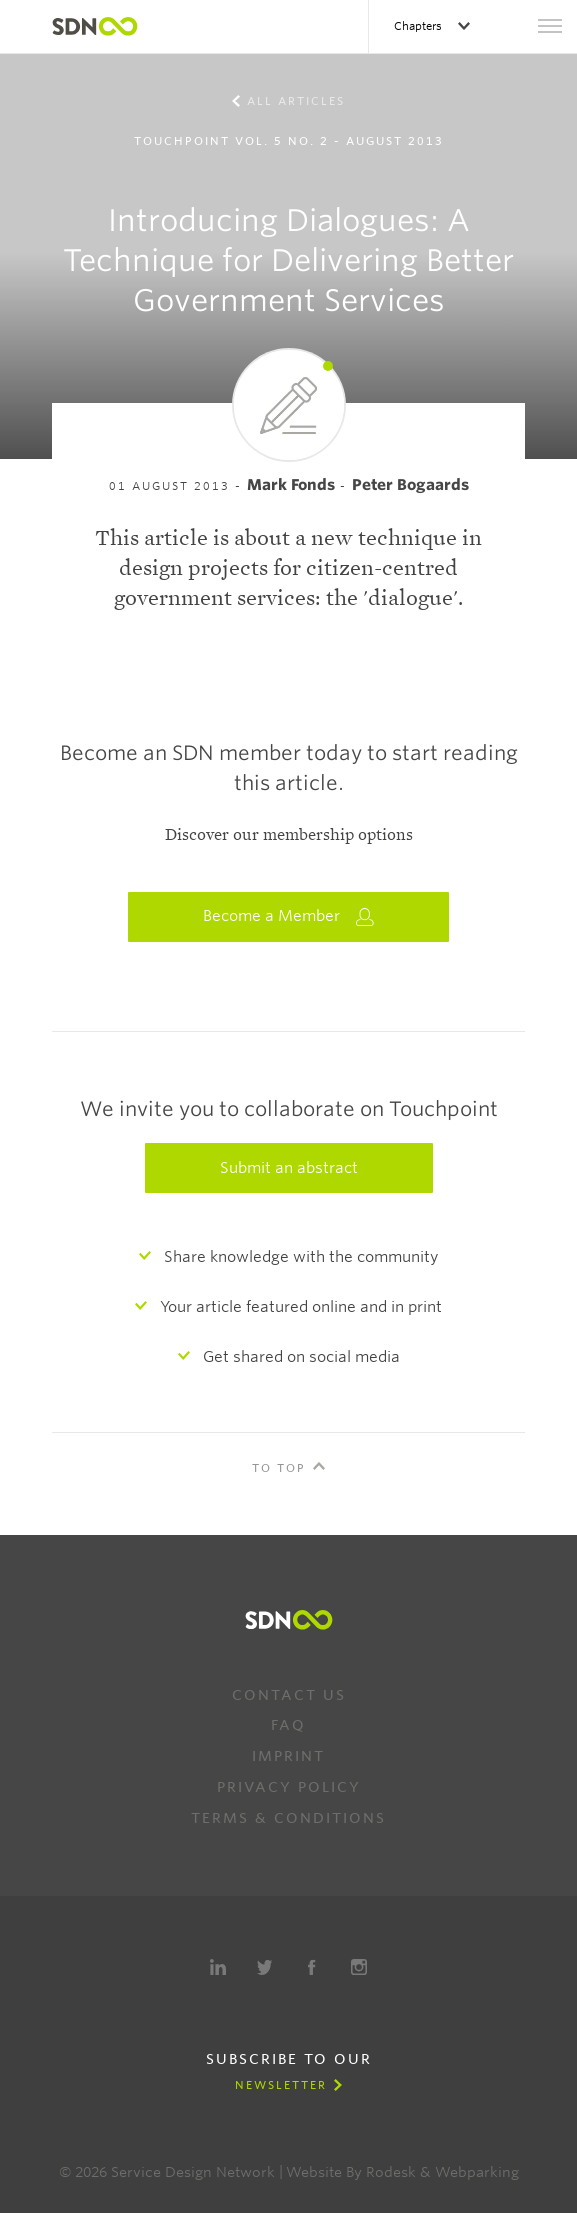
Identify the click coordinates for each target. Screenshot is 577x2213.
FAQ (288, 1725)
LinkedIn (218, 1967)
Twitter (265, 1967)
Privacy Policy (289, 1787)
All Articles (296, 101)
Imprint (288, 1756)
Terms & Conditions (288, 1818)
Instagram (359, 1967)
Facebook (312, 1967)
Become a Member (289, 916)
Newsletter (281, 2085)
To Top (279, 1468)
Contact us (289, 1695)
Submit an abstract (289, 1168)
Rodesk (391, 2172)
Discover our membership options (289, 835)
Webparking (477, 2172)
